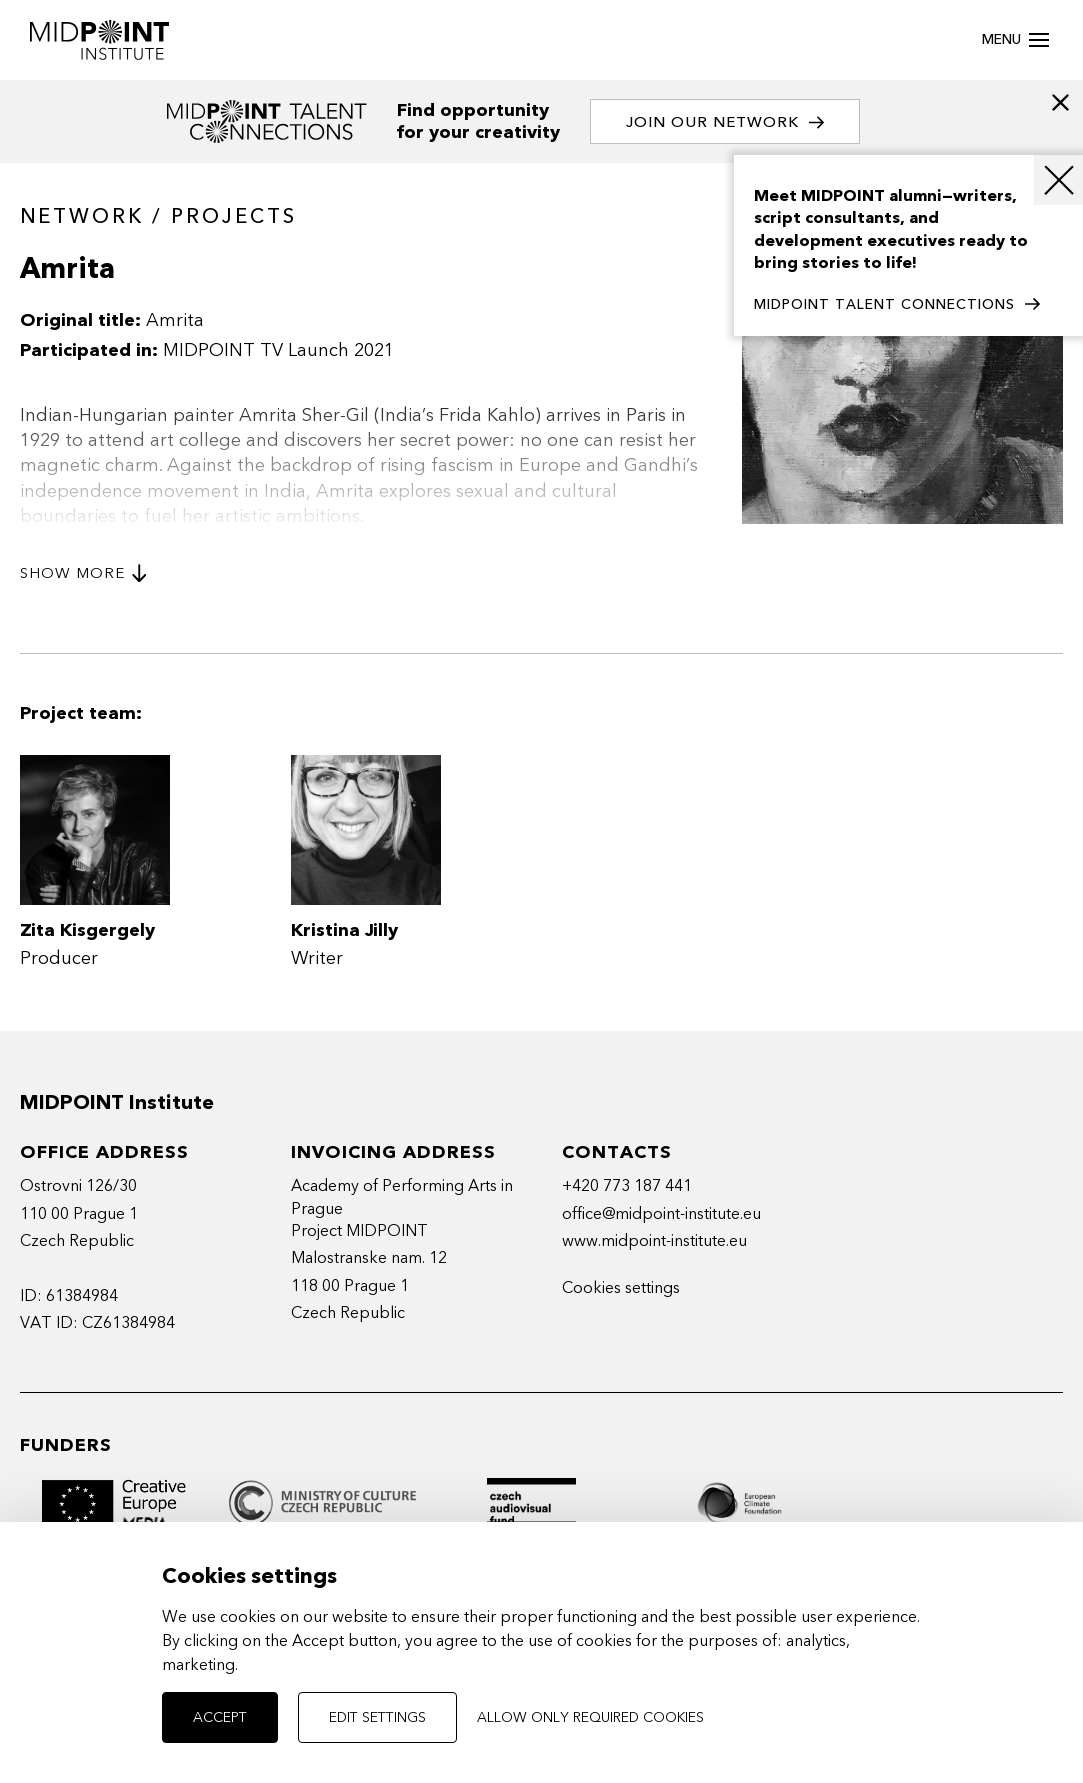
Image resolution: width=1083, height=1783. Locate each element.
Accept (220, 1717)
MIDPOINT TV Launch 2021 (278, 350)
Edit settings (377, 1717)
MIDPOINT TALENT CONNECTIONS (897, 305)
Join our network (725, 122)
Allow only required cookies (590, 1717)
